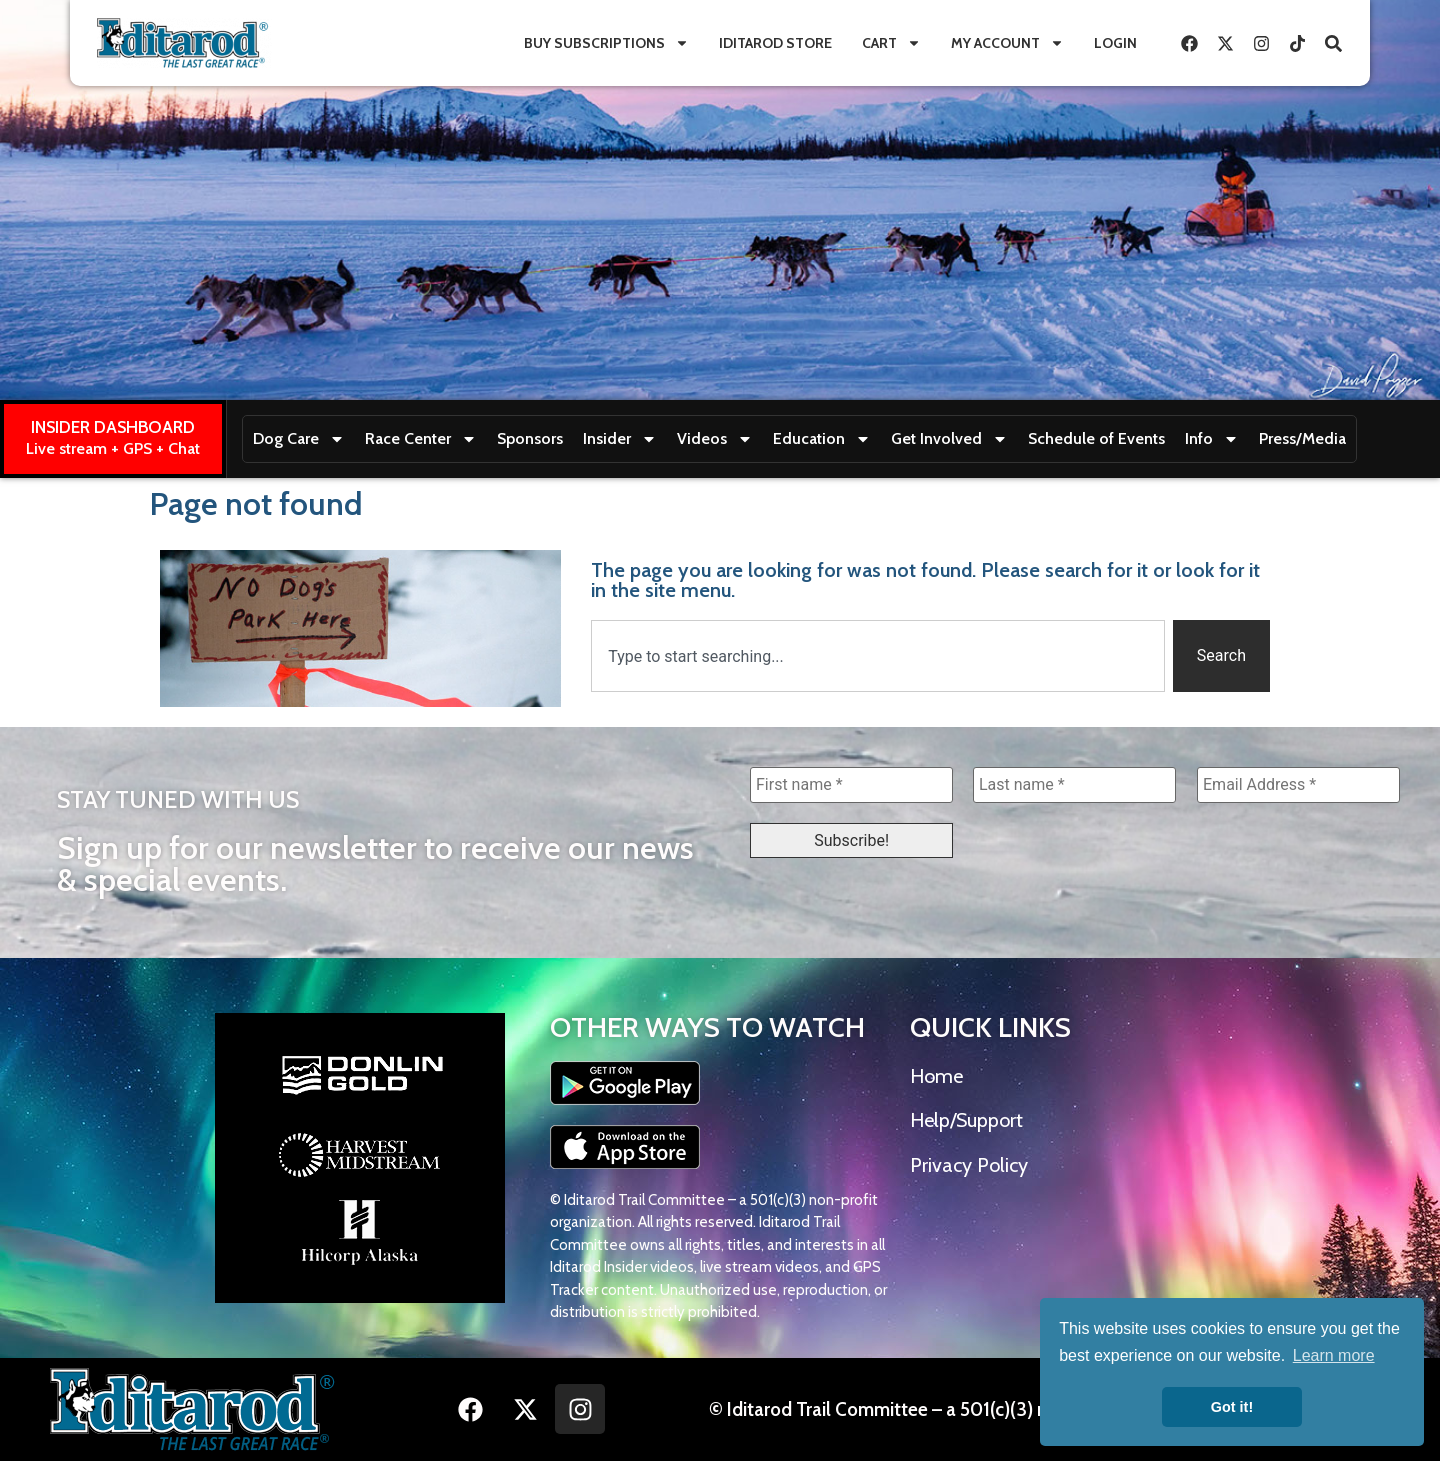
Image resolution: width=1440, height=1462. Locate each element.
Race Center (421, 439)
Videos (715, 439)
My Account (1007, 43)
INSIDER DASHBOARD (113, 427)
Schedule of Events (1096, 438)
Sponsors (530, 438)
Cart (891, 43)
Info (1212, 439)
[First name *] (851, 785)
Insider (620, 439)
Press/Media (1302, 438)
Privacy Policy (969, 1166)
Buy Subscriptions (606, 43)
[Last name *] (1074, 785)
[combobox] (878, 656)
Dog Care (299, 439)
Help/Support (966, 1121)
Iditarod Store (775, 43)
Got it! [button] (1232, 1407)
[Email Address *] (1298, 785)
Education (822, 439)
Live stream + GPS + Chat (113, 448)
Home (936, 1077)
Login (1115, 43)
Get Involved (949, 439)
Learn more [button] (1334, 1355)
